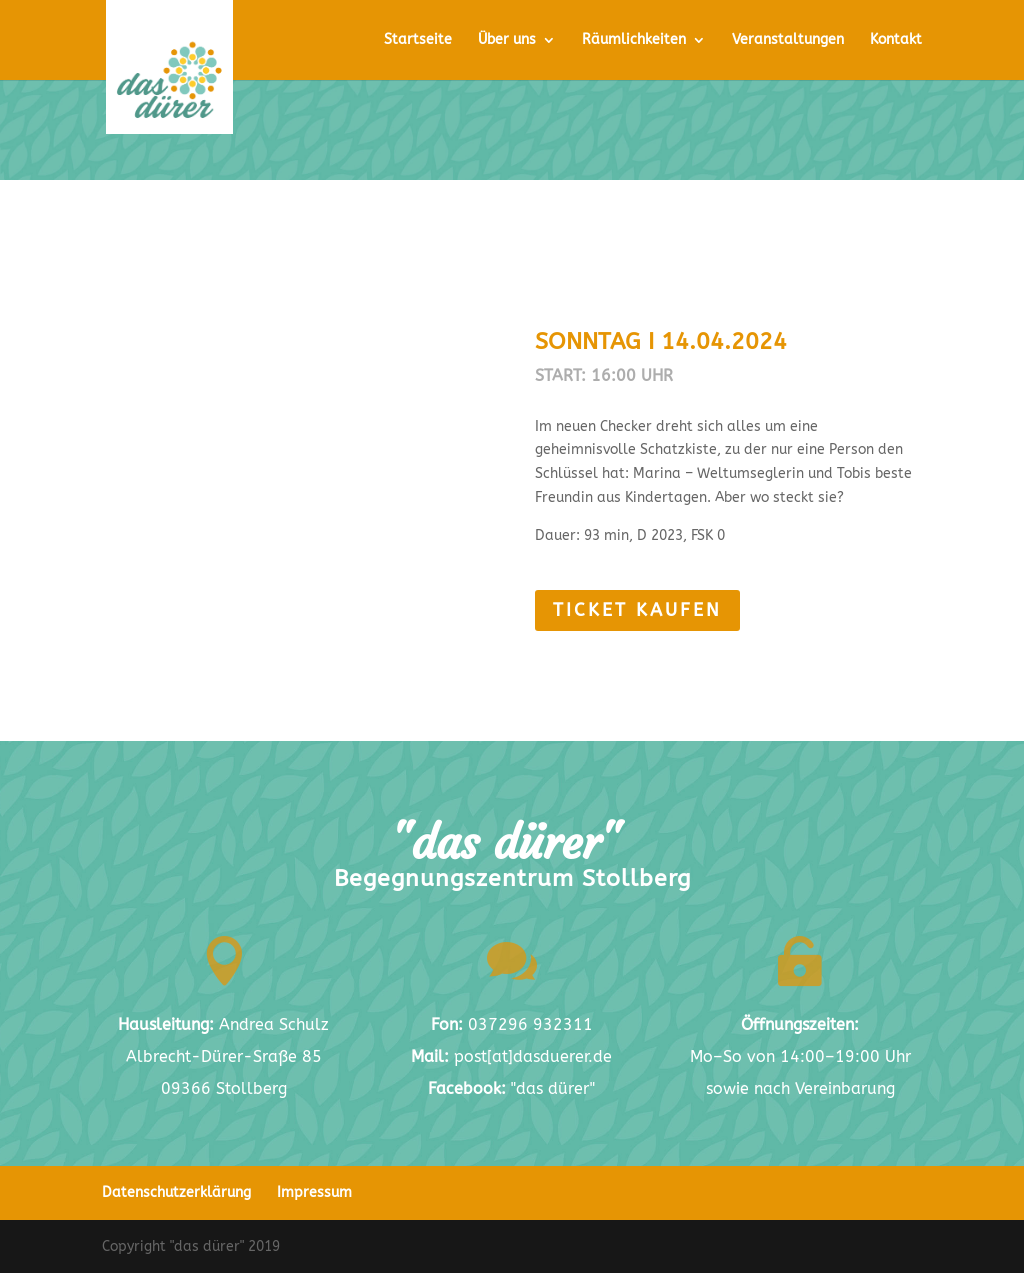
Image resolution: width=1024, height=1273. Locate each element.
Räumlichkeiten (634, 40)
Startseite (418, 40)
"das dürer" (511, 1088)
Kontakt (896, 40)
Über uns (507, 40)
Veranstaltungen (788, 40)
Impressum (314, 1192)
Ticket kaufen (717, 610)
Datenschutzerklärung (176, 1192)
